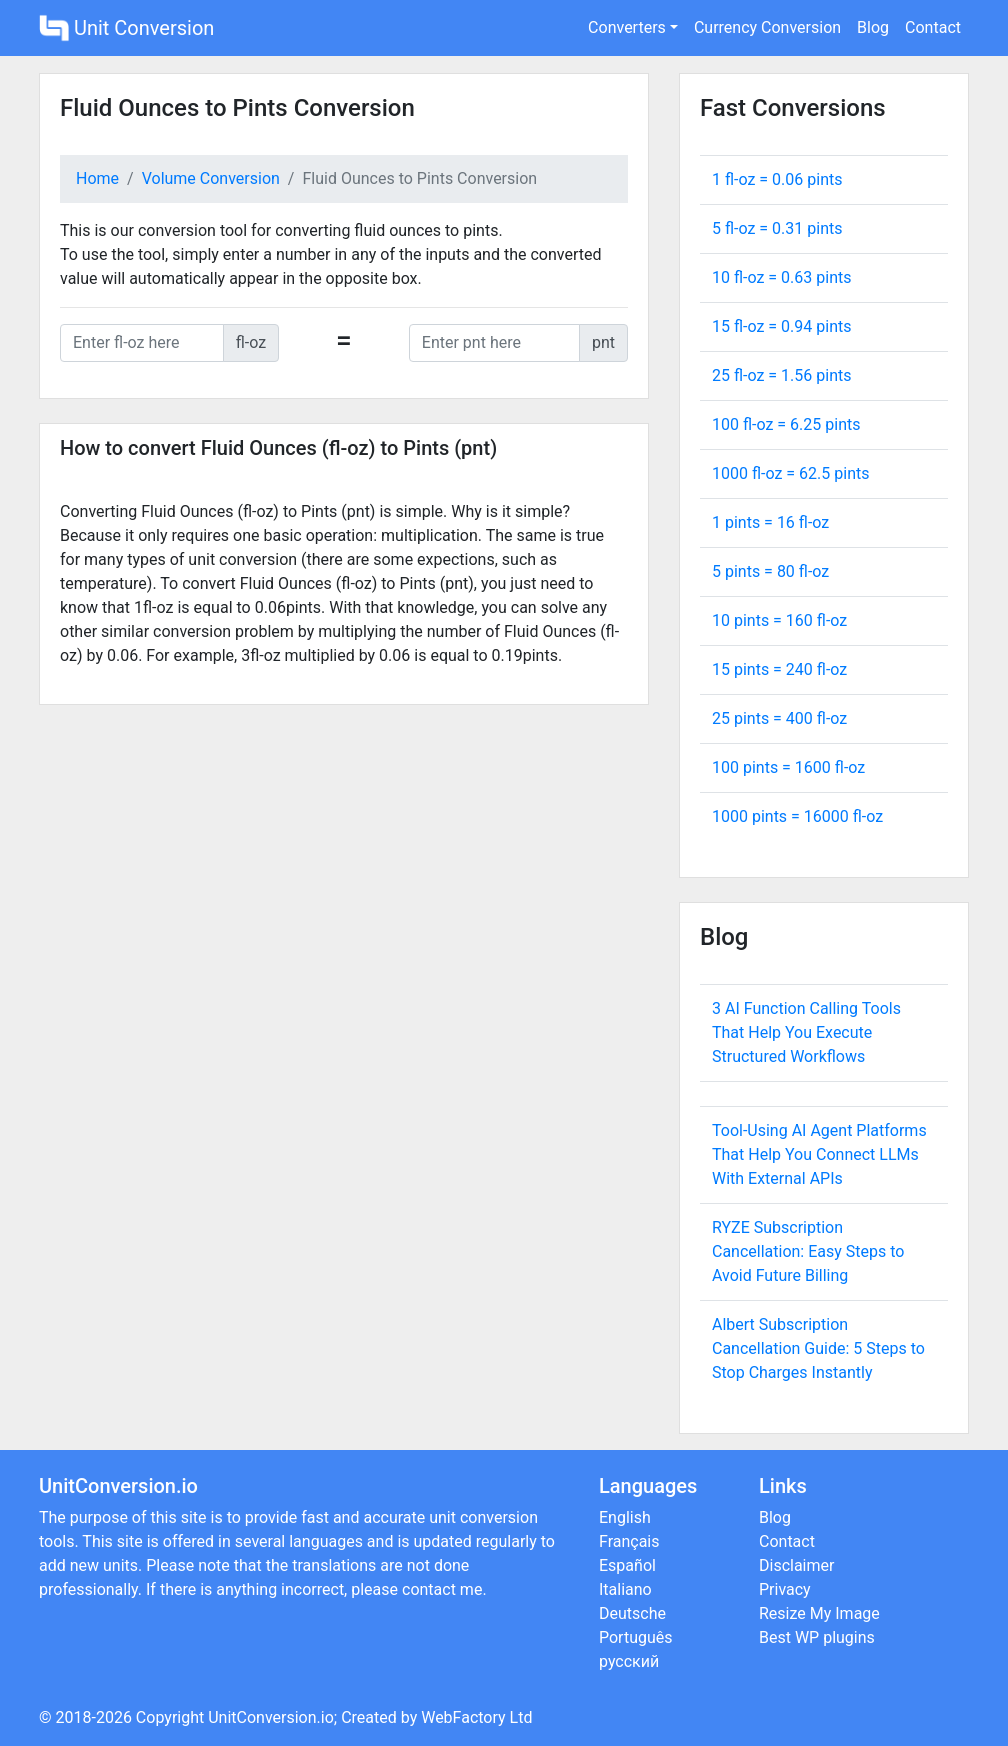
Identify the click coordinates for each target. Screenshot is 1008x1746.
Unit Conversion (126, 28)
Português (636, 1637)
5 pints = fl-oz (770, 571)
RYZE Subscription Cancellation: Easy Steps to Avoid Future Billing (808, 1251)
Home (97, 178)
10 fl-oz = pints (782, 277)
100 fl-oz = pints (786, 424)
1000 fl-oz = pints (790, 473)
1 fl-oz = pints (777, 179)
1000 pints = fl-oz (797, 816)
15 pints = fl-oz (779, 669)
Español (627, 1565)
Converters (627, 27)
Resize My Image (819, 1613)
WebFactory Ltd (476, 1717)
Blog (873, 27)
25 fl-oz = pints (782, 375)
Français (629, 1541)
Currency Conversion (767, 27)
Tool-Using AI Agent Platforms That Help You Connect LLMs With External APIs (819, 1154)
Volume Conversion (211, 178)
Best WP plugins (817, 1637)
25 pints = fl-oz (779, 718)
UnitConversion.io (271, 1717)
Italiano (625, 1589)
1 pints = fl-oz (770, 522)
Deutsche (632, 1613)
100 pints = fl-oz (788, 767)
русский (629, 1661)
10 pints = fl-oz (779, 620)
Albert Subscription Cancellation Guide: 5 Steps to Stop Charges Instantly (818, 1348)
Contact (933, 27)
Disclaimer (796, 1565)
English (625, 1517)
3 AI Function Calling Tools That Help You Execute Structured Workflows (806, 1032)
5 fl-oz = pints (777, 228)
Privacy (785, 1589)
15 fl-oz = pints (782, 326)
